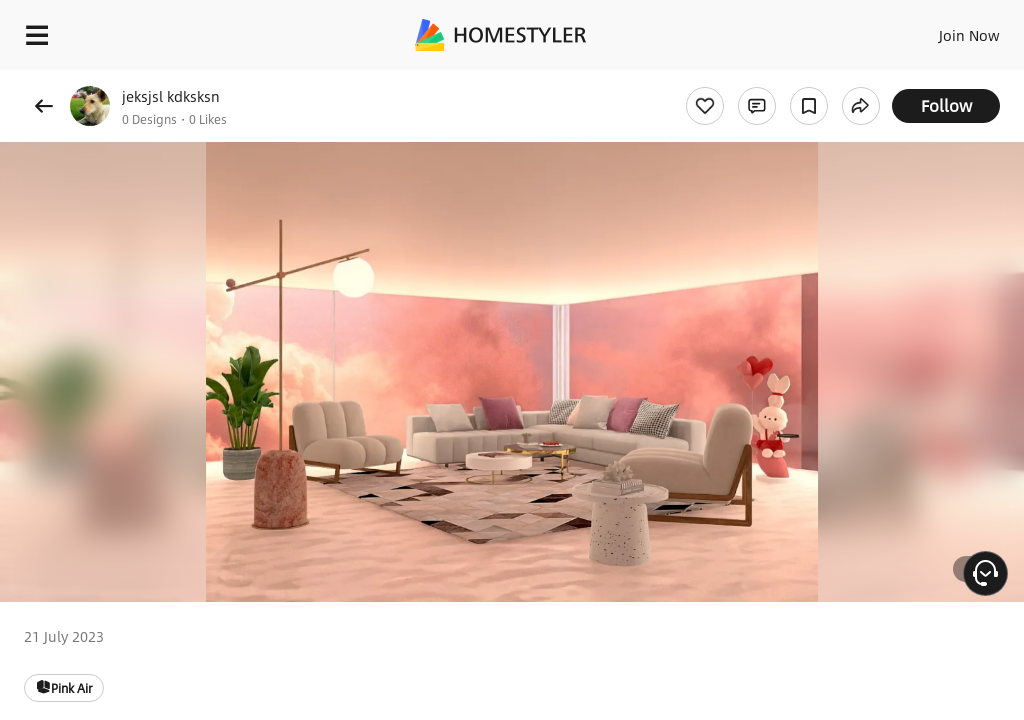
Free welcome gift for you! (768, 80)
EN (943, 30)
